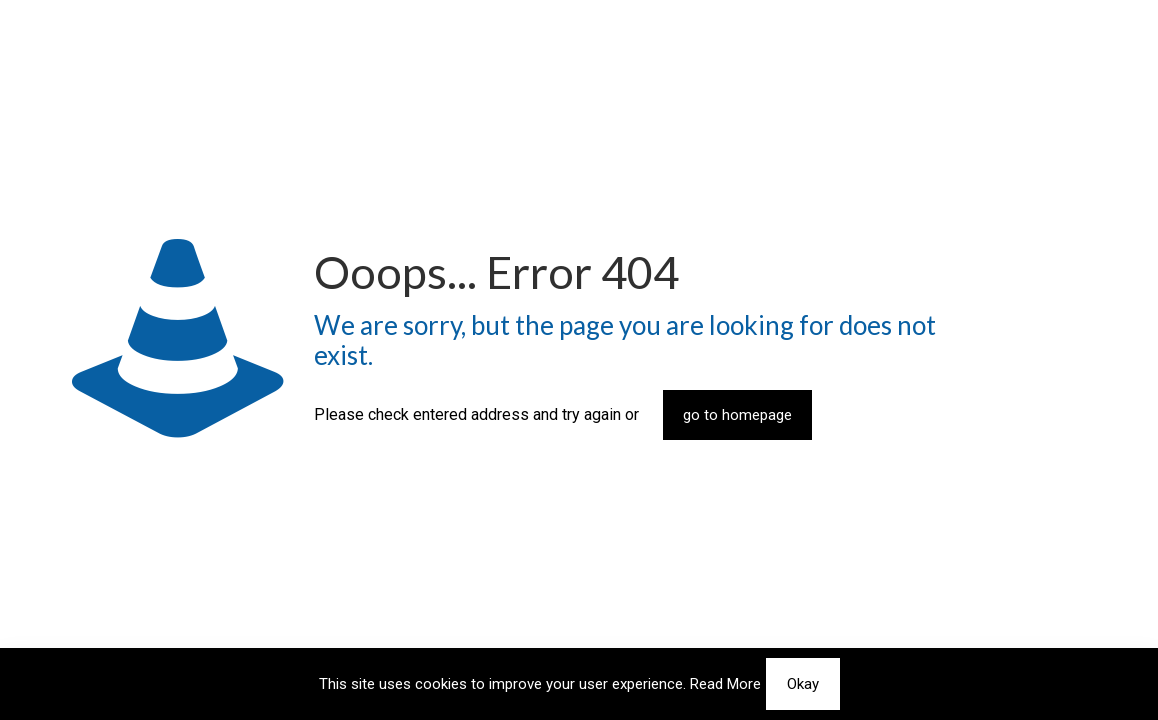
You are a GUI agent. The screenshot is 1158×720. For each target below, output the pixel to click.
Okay (803, 684)
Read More (725, 684)
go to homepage (737, 415)
